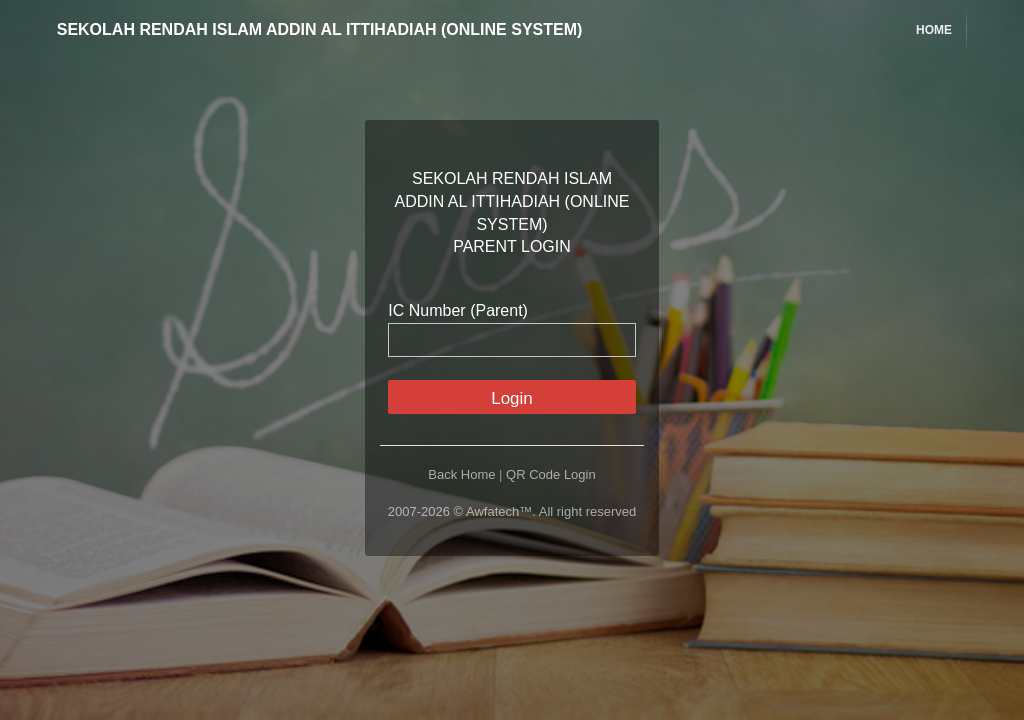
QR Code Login (551, 474)
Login (512, 398)
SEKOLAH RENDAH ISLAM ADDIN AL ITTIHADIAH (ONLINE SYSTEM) (305, 29)
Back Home (461, 474)
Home (934, 30)
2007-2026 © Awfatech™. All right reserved (512, 511)
